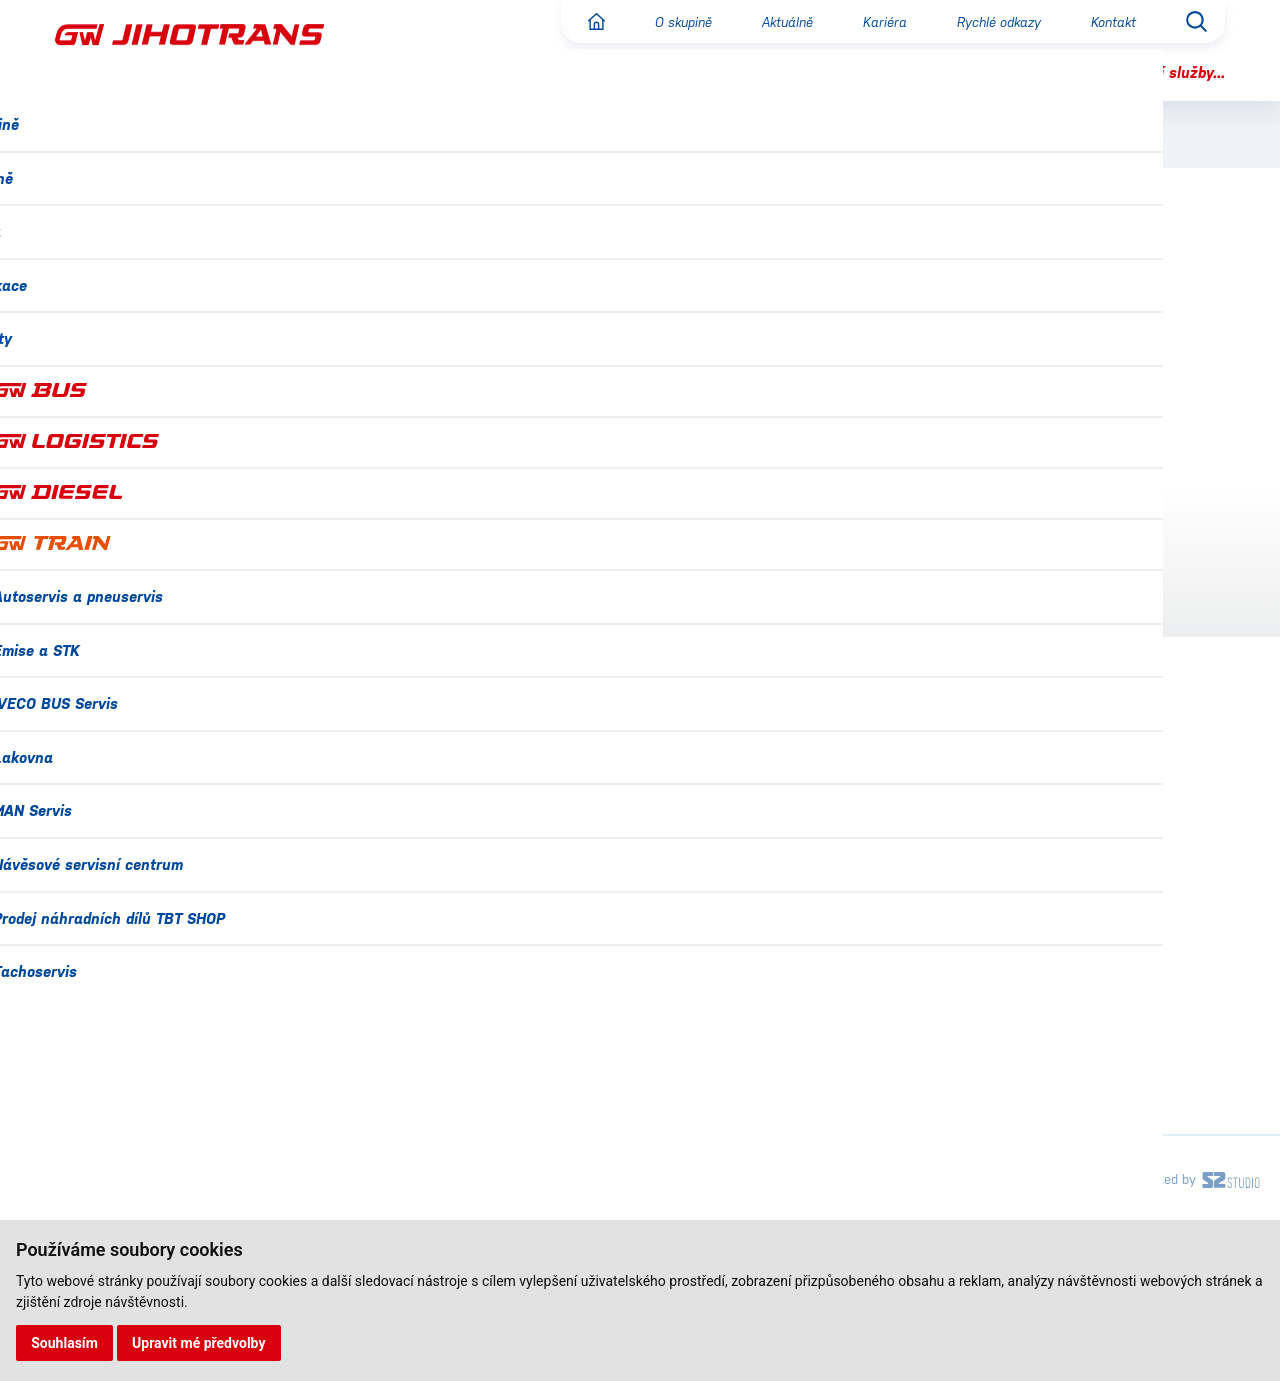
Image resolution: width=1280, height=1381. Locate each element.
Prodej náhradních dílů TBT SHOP (990, 1184)
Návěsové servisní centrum (966, 1140)
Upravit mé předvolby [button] (201, 1342)
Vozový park (145, 444)
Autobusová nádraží (180, 527)
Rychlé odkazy (990, 22)
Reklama (128, 485)
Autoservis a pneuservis (954, 919)
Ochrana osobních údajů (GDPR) (174, 1141)
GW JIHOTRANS (503, 299)
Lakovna (898, 1052)
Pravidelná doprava (177, 336)
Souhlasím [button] (65, 1342)
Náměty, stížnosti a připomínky (177, 581)
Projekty (86, 1185)
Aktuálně (771, 22)
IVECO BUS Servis (931, 1007)
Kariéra (872, 22)
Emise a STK (912, 963)
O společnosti (149, 294)
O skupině (662, 22)
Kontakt (1111, 22)
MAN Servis (907, 1096)
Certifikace (96, 1053)
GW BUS (594, 299)
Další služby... (1174, 72)
